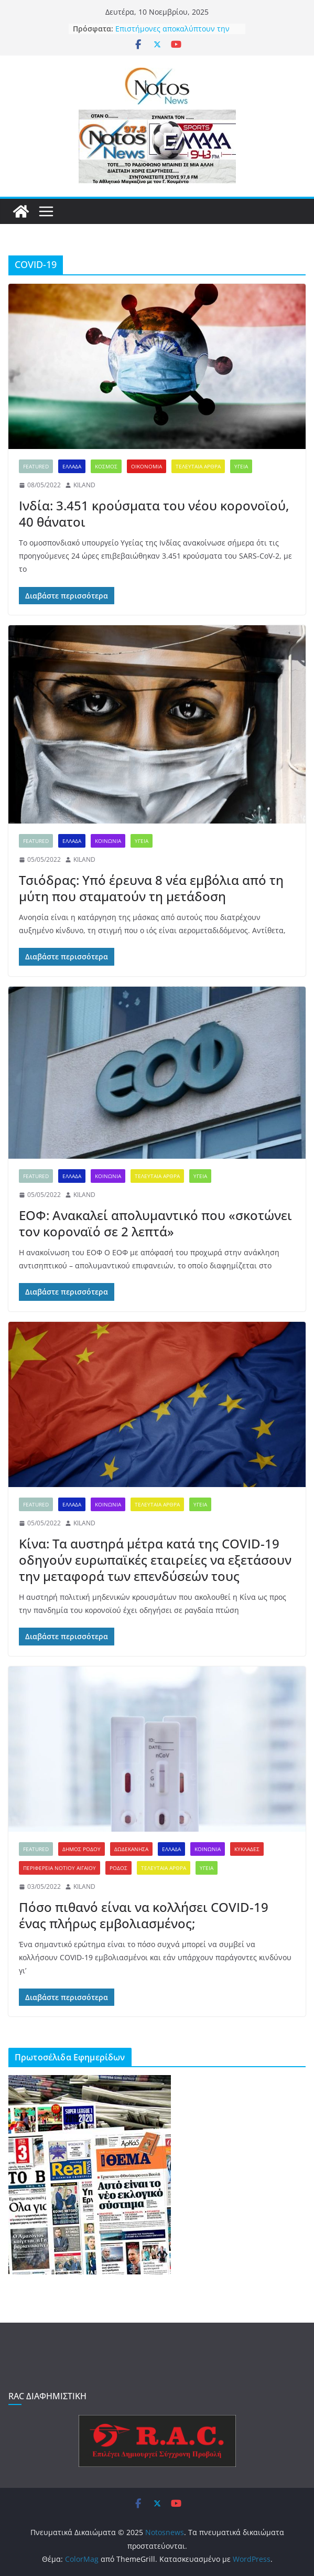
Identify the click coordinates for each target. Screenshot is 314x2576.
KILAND (84, 484)
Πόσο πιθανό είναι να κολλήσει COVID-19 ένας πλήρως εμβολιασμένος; (143, 1915)
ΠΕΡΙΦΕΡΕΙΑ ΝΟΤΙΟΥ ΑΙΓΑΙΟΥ (59, 1868)
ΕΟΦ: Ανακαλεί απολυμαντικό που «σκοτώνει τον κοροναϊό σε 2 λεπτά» (155, 1223)
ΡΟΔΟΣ (118, 1868)
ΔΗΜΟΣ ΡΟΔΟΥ (81, 1849)
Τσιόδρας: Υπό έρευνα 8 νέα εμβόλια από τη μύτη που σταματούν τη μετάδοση (151, 888)
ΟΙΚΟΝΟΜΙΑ (146, 466)
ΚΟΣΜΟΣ (106, 466)
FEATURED (36, 466)
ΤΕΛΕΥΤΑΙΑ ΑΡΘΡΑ (198, 466)
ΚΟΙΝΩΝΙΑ (108, 841)
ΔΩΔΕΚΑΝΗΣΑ (131, 1849)
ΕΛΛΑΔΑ (71, 466)
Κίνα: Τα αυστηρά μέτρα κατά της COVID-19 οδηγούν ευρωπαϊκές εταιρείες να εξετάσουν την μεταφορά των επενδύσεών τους (155, 1560)
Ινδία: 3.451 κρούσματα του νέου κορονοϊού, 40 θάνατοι (154, 513)
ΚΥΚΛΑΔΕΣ (246, 1849)
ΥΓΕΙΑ (241, 466)
